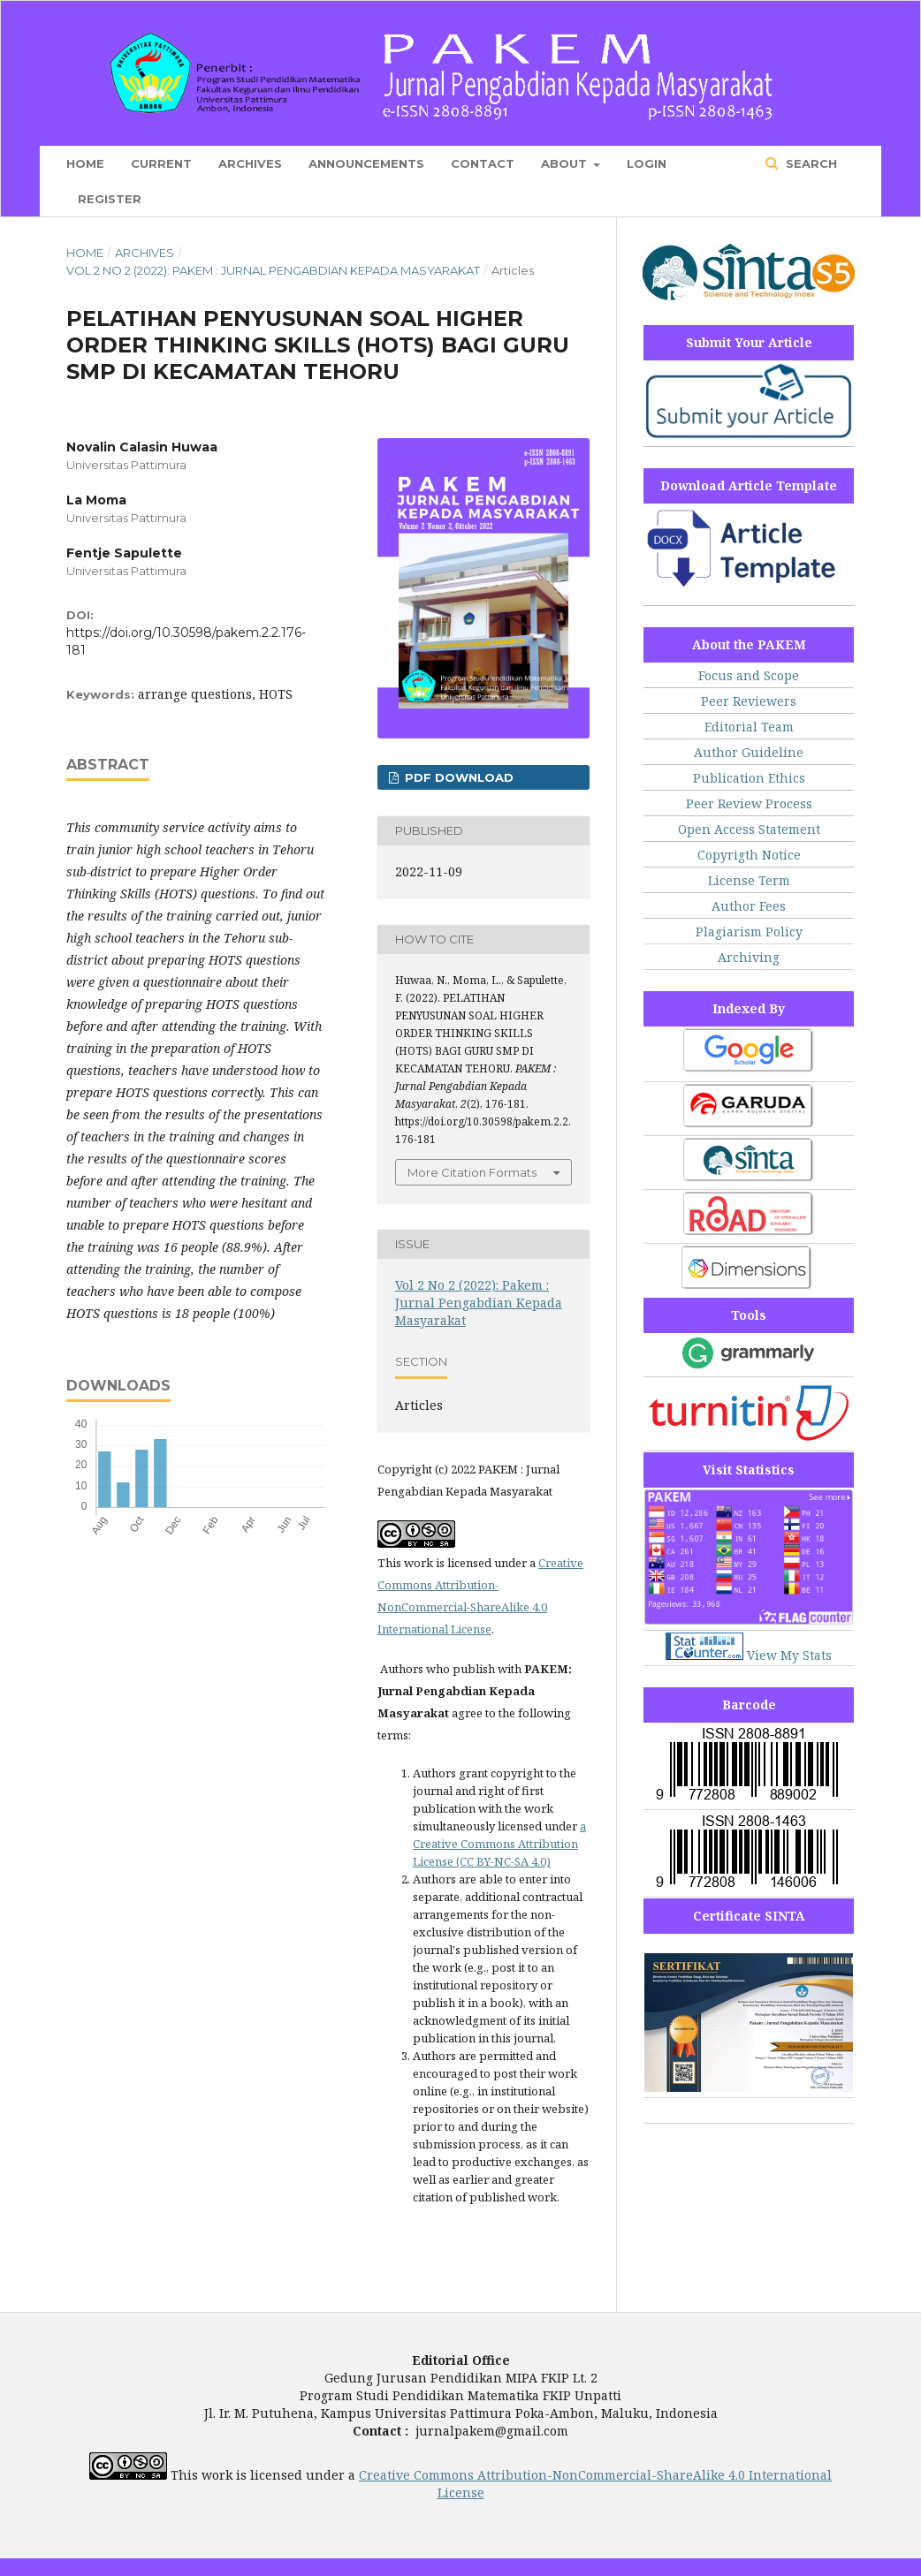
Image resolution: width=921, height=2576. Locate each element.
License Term (749, 880)
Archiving (749, 957)
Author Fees (749, 906)
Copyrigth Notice (749, 854)
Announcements (366, 163)
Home (85, 163)
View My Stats (789, 1655)
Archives (250, 163)
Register (109, 199)
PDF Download (457, 777)
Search (809, 163)
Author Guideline (748, 752)
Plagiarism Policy (749, 931)
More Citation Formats (472, 1172)
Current (161, 163)
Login (646, 163)
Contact (482, 163)
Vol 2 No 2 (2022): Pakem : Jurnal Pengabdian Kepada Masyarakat (273, 270)
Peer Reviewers (748, 701)
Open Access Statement (749, 829)
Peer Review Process (749, 803)
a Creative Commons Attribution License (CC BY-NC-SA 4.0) (499, 1843)
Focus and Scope (748, 675)
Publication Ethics (749, 777)
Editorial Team (749, 726)
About (565, 163)
